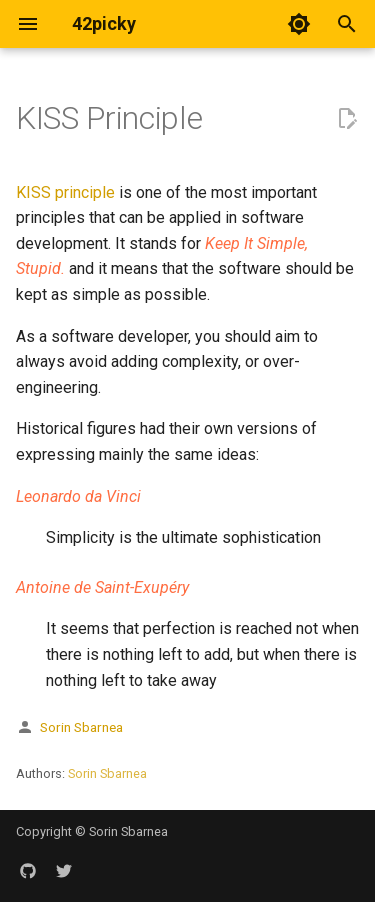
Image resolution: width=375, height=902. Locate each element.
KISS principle (65, 192)
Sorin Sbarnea (81, 727)
